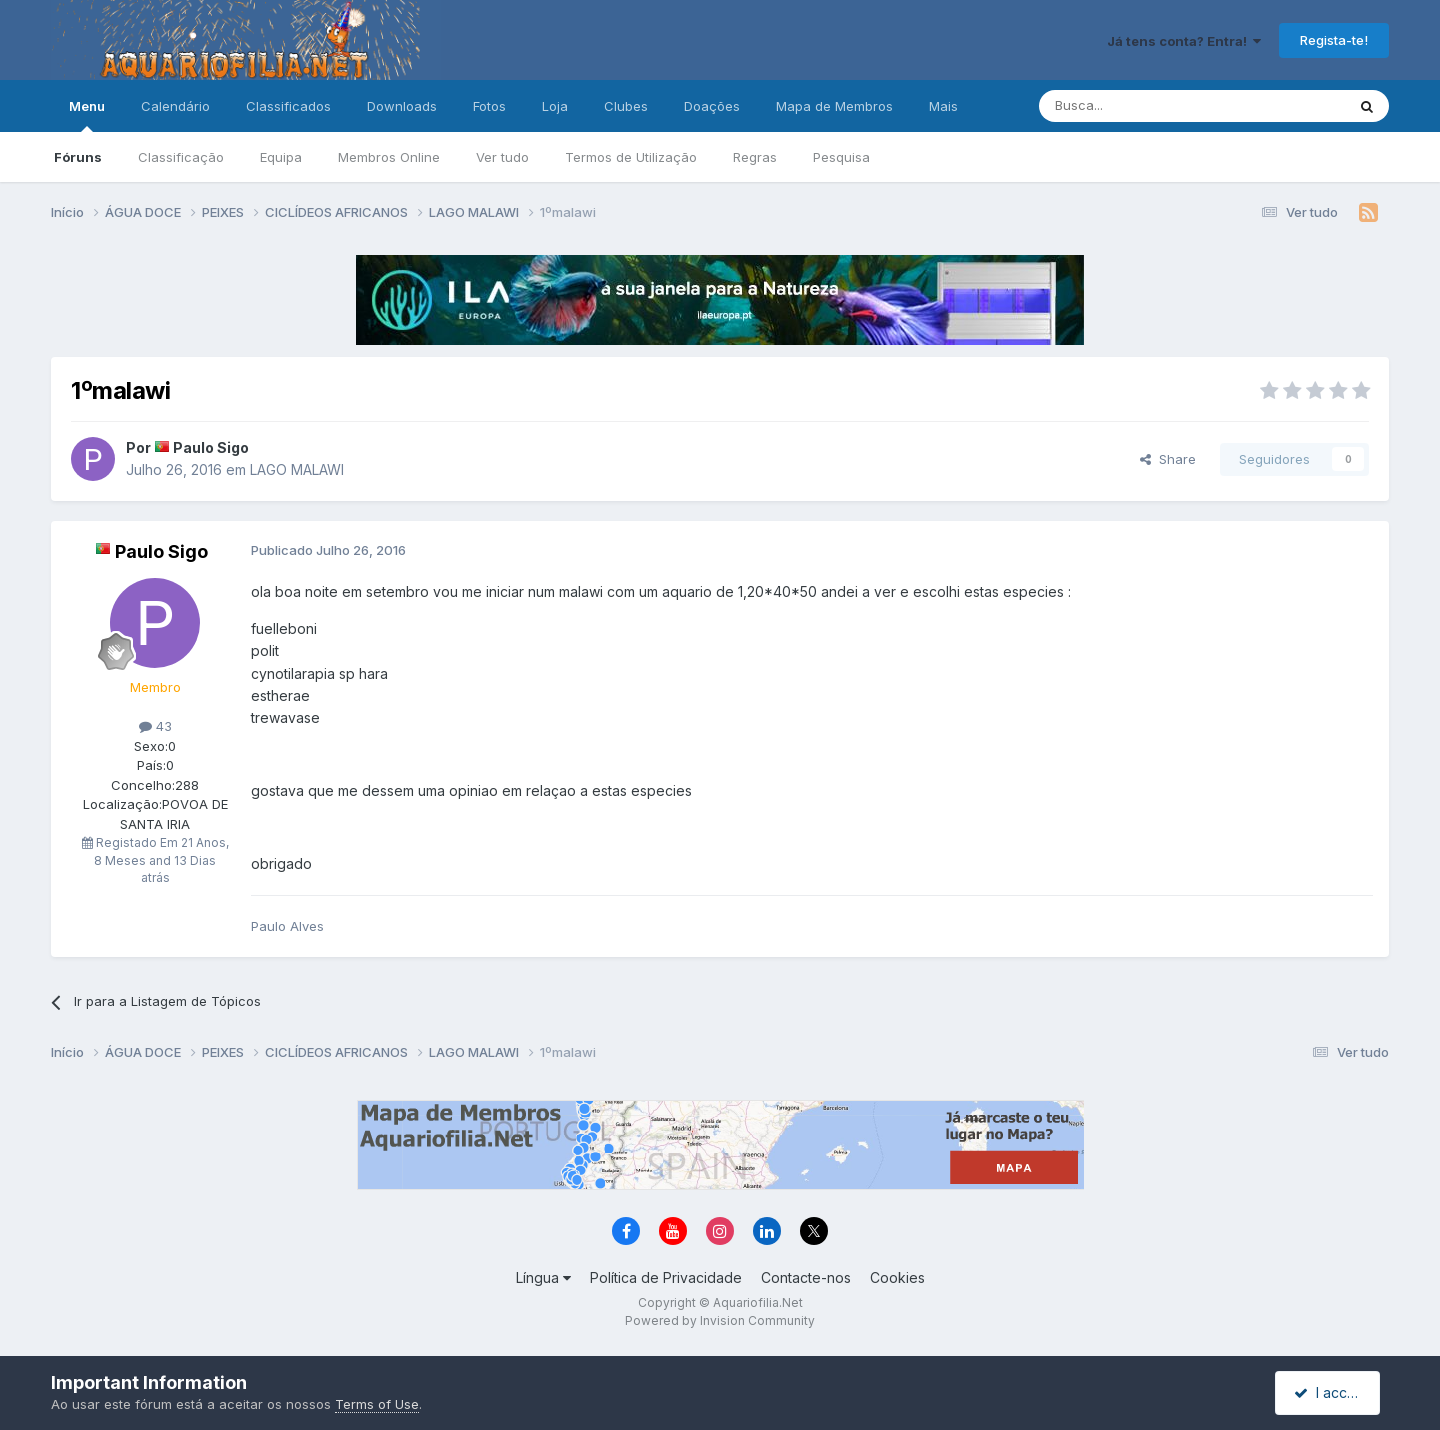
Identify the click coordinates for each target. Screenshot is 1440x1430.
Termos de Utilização (631, 157)
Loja (555, 106)
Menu (87, 115)
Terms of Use (377, 1404)
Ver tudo (502, 157)
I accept (1330, 1392)
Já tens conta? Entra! (1184, 41)
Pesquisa (841, 157)
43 (155, 726)
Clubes (626, 106)
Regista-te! (1334, 40)
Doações (712, 106)
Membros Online (389, 157)
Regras (755, 157)
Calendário (175, 106)
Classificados (288, 106)
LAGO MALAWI (297, 469)
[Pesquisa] (1141, 106)
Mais (943, 106)
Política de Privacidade (666, 1277)
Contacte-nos (806, 1277)
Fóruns (78, 157)
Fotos (489, 106)
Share (1168, 459)
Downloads (402, 106)
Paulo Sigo (211, 447)
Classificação (181, 157)
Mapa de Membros (834, 106)
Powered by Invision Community (720, 1320)
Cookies (897, 1277)
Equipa (281, 157)
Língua (543, 1277)
